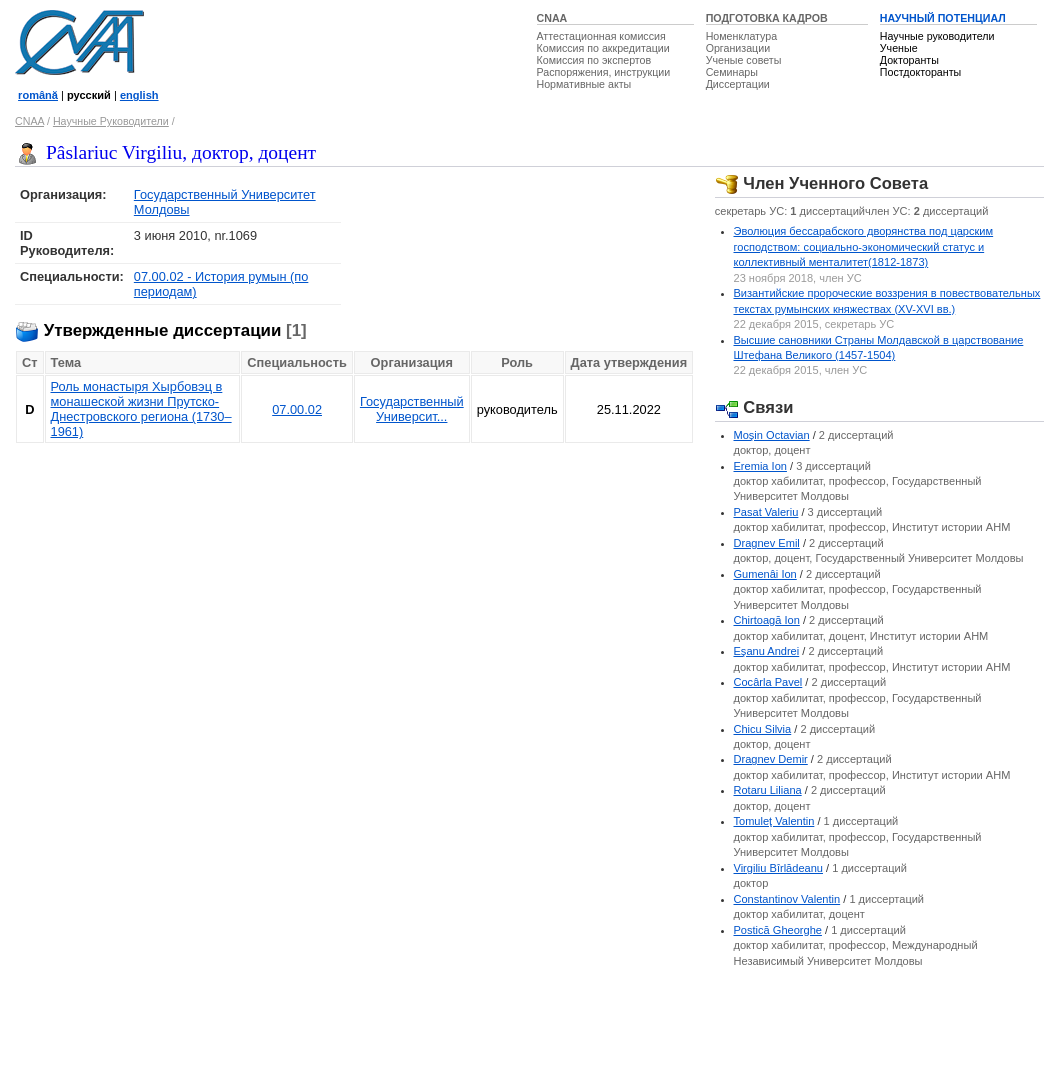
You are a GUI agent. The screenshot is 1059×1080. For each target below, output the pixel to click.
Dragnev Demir (771, 759)
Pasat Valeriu (766, 512)
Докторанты (909, 60)
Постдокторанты (920, 72)
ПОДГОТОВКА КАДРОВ (767, 18)
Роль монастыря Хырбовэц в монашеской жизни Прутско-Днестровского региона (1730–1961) (141, 409)
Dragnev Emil (767, 543)
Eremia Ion (760, 466)
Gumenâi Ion (765, 574)
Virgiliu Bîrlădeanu (778, 868)
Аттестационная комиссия (601, 36)
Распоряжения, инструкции (604, 72)
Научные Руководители (111, 121)
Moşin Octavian (772, 435)
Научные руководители (937, 36)
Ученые (899, 48)
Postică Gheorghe (778, 930)
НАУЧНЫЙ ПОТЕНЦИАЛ (943, 18)
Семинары (732, 72)
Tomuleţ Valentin (774, 821)
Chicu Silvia (763, 729)
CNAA (552, 18)
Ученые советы (744, 60)
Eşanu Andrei (767, 651)
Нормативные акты (584, 84)
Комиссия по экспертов (594, 60)
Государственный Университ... (412, 409)
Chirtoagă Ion (767, 620)
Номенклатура (742, 36)
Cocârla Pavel (768, 682)
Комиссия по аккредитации (603, 48)
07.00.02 (297, 409)
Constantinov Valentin (787, 899)
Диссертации (738, 84)
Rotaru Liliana (768, 790)
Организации (738, 48)
